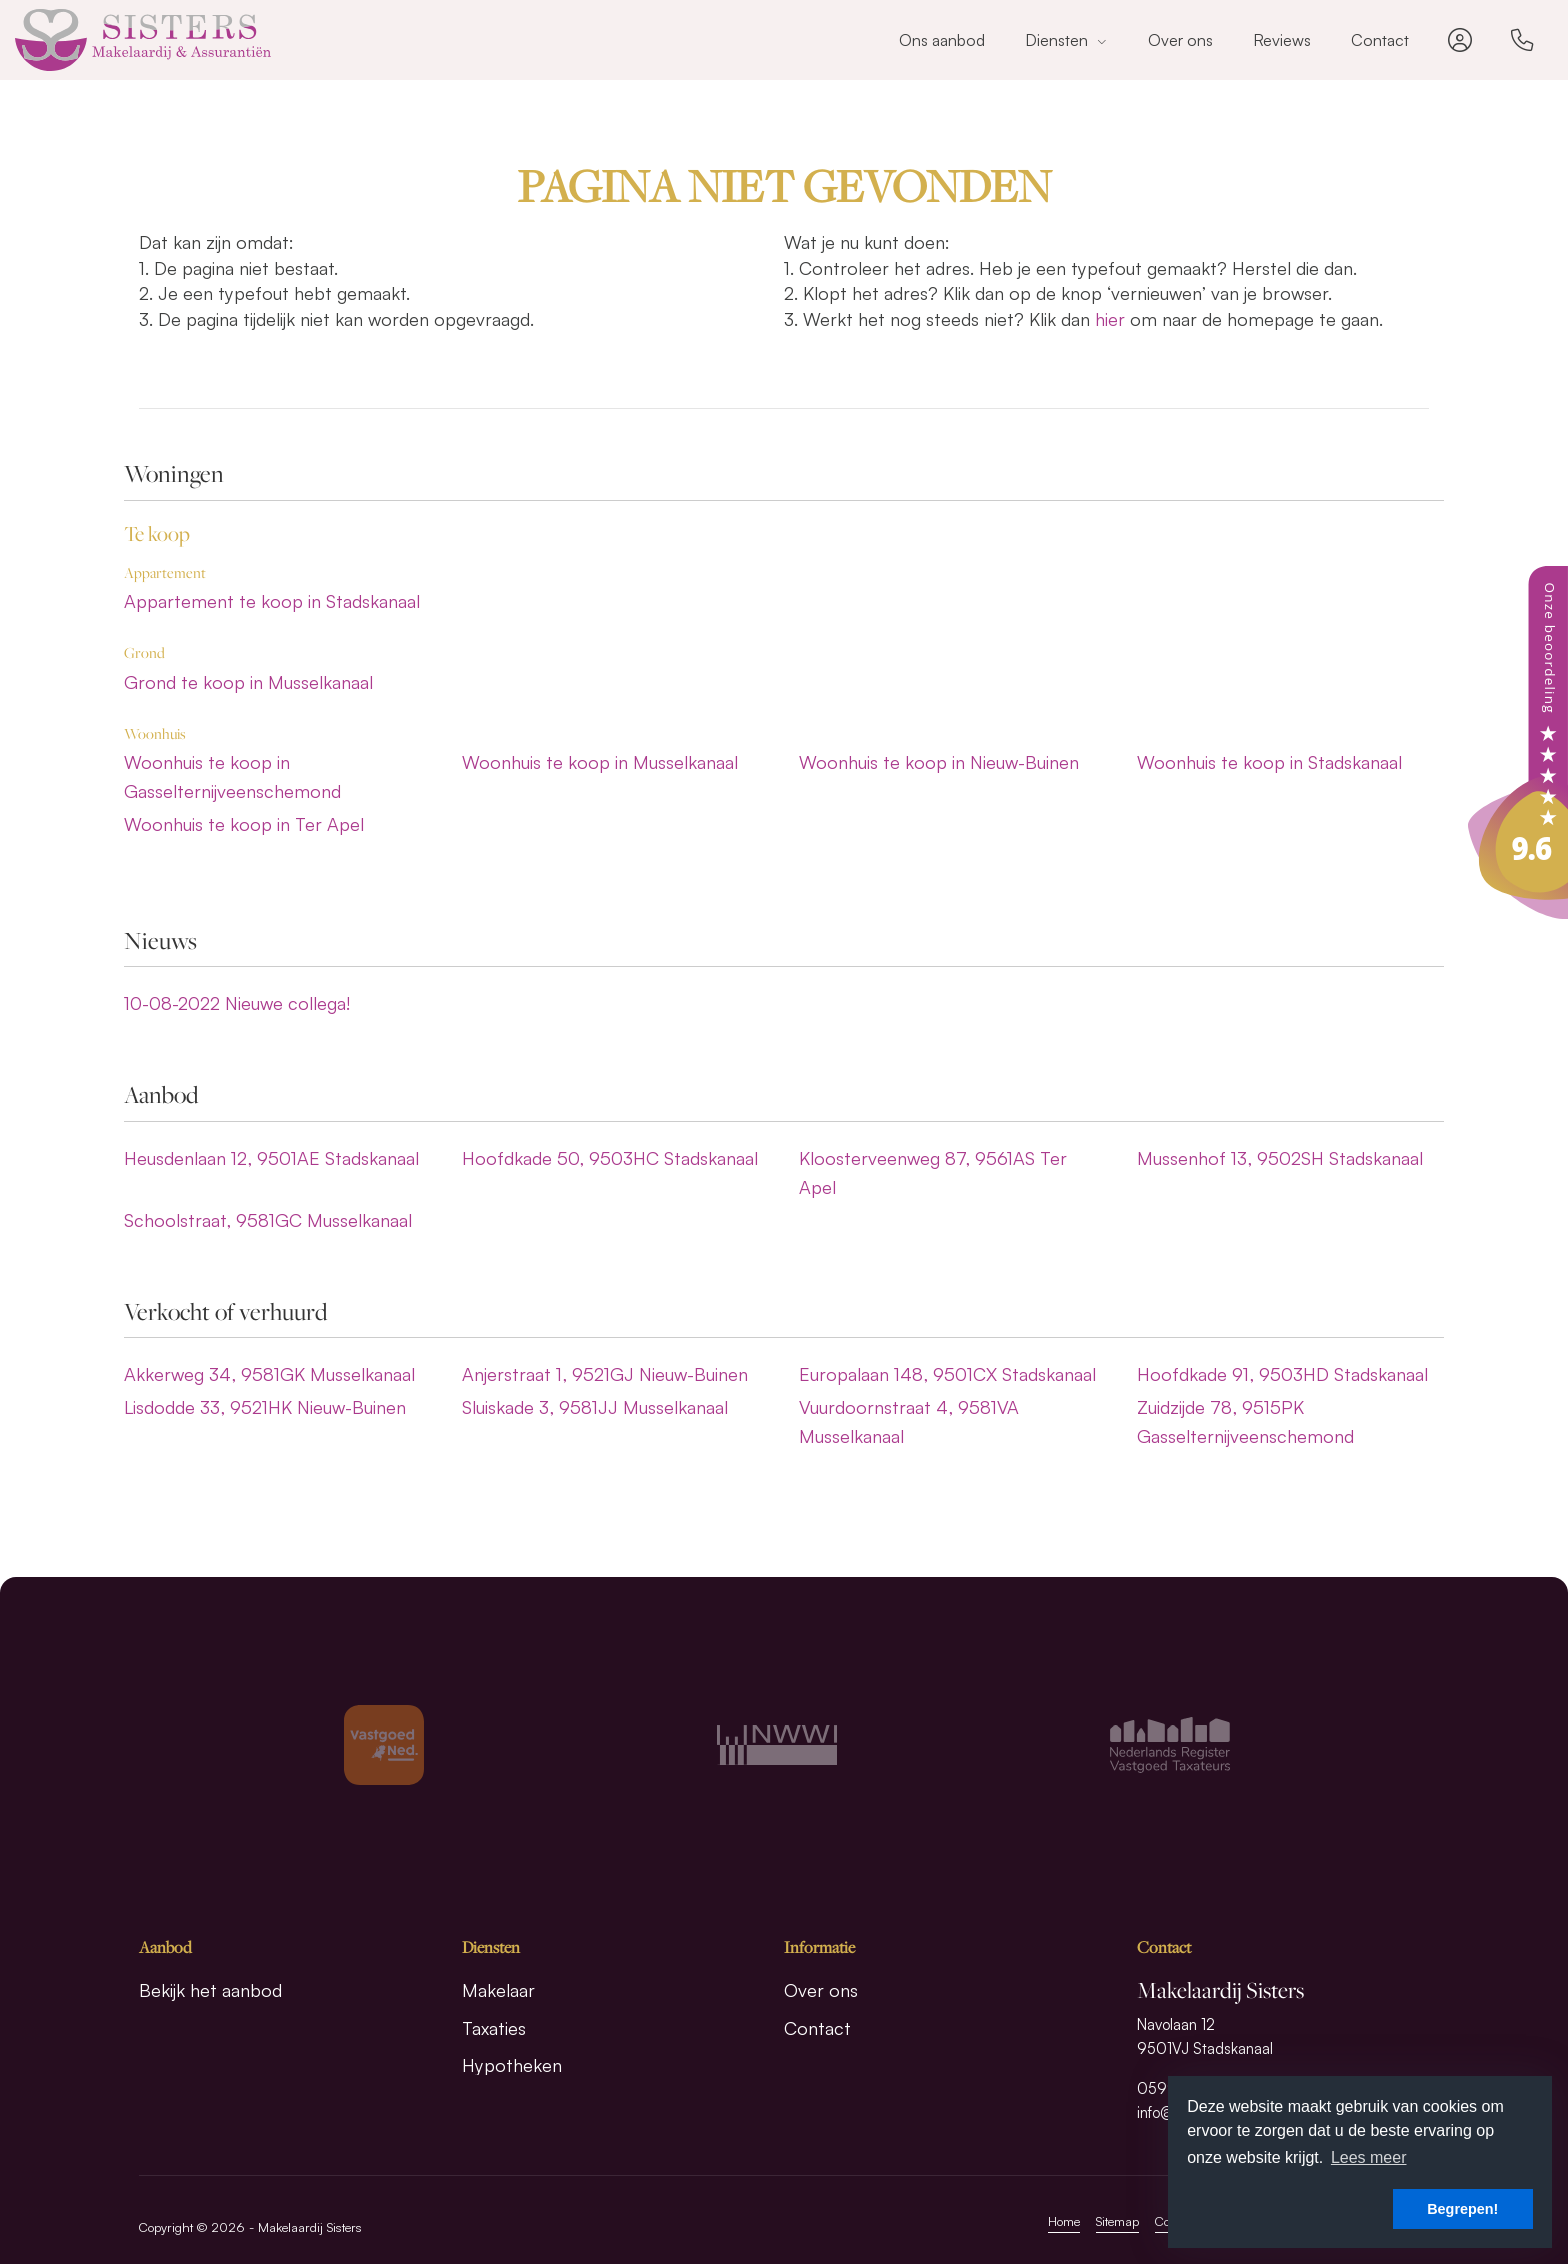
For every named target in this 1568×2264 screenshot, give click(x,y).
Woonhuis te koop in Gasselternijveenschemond (232, 776)
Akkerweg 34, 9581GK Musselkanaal (269, 1374)
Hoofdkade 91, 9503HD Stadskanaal (1282, 1374)
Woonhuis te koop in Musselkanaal (600, 762)
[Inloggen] (1460, 40)
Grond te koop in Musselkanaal (248, 682)
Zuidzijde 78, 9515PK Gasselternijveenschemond (1245, 1421)
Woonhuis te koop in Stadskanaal (1269, 762)
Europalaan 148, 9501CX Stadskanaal (947, 1374)
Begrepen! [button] (1462, 2209)
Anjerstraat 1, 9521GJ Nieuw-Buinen (605, 1374)
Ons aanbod (942, 40)
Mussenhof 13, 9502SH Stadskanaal (1280, 1158)
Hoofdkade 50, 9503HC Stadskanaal (610, 1158)
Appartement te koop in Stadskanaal (272, 601)
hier (1110, 319)
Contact (1380, 40)
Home (1064, 2221)
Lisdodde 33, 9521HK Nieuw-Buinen (265, 1407)
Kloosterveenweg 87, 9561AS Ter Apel (933, 1172)
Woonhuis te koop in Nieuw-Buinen (939, 762)
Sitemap (1117, 2221)
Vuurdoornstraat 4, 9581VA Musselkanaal (909, 1421)
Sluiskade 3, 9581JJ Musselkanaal (595, 1407)
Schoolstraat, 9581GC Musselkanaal (268, 1220)
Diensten (1066, 40)
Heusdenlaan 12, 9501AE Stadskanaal (271, 1158)
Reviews (1282, 40)
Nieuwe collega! (237, 1003)
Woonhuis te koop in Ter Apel (244, 824)
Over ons (1180, 40)
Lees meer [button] (1369, 2157)
